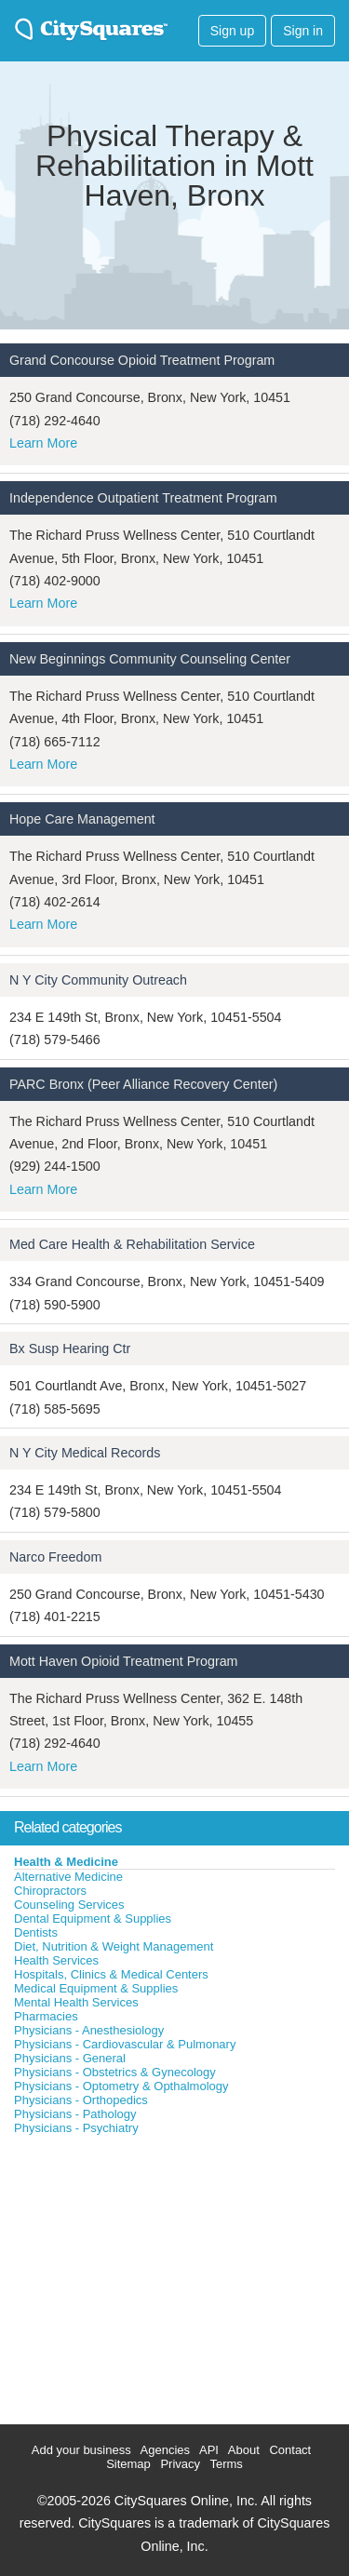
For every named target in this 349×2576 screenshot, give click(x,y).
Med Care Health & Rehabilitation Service (132, 1244)
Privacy (180, 2464)
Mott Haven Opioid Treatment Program (123, 1661)
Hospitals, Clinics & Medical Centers (111, 1974)
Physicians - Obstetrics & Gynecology (115, 2072)
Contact (290, 2450)
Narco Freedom (55, 1557)
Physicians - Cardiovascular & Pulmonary (124, 2044)
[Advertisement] (139, 2275)
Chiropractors (50, 1891)
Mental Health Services (76, 2002)
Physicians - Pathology (75, 2114)
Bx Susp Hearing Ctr (69, 1348)
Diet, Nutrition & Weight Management (113, 1946)
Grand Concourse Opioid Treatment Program (142, 360)
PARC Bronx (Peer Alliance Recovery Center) (143, 1084)
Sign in (303, 30)
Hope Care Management (82, 819)
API (209, 2450)
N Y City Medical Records (84, 1452)
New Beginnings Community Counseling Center (149, 658)
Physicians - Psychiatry (76, 2128)
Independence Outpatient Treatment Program (143, 497)
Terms (225, 2464)
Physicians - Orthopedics (81, 2100)
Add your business (81, 2450)
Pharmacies (46, 2016)
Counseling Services (69, 1905)
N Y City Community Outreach (98, 980)
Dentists (36, 1932)
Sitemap (128, 2464)
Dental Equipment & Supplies (92, 1918)
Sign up (232, 30)
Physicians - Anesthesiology (89, 2030)
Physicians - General (70, 2058)
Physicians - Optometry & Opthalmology (121, 2086)
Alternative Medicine (68, 1877)
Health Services (56, 1960)
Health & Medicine (66, 1862)
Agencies (165, 2450)
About (244, 2450)
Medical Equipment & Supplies (96, 1988)
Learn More (43, 443)
